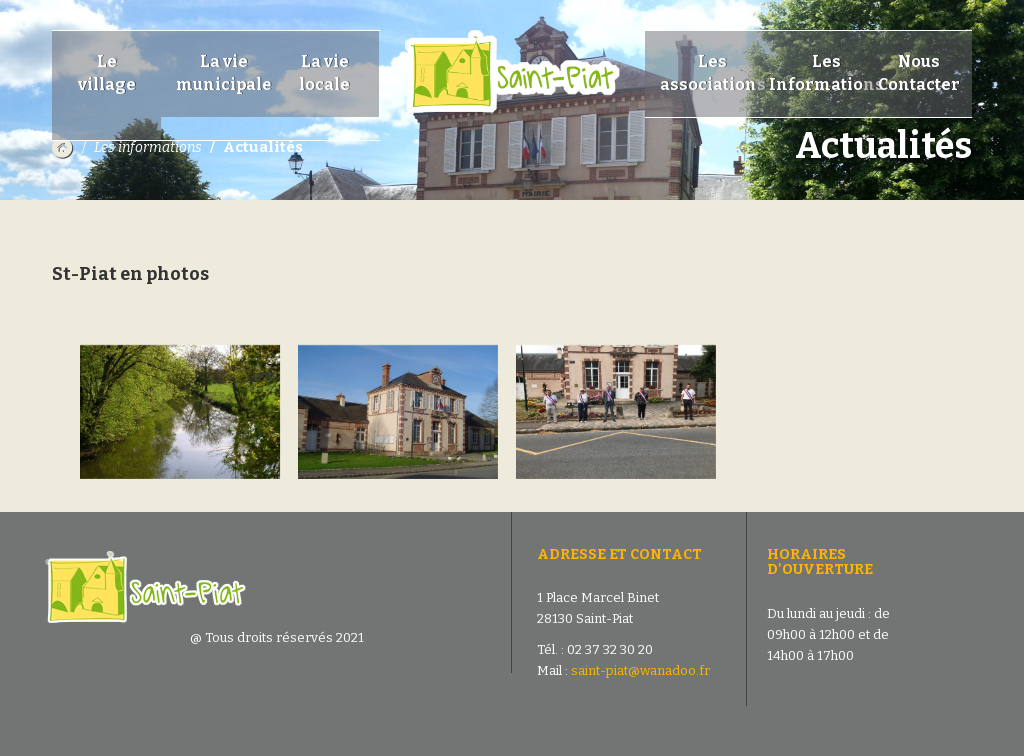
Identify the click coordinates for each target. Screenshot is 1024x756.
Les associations (713, 73)
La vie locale (324, 73)
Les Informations (826, 73)
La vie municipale (224, 73)
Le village (107, 84)
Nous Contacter (919, 73)
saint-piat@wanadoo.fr (640, 670)
